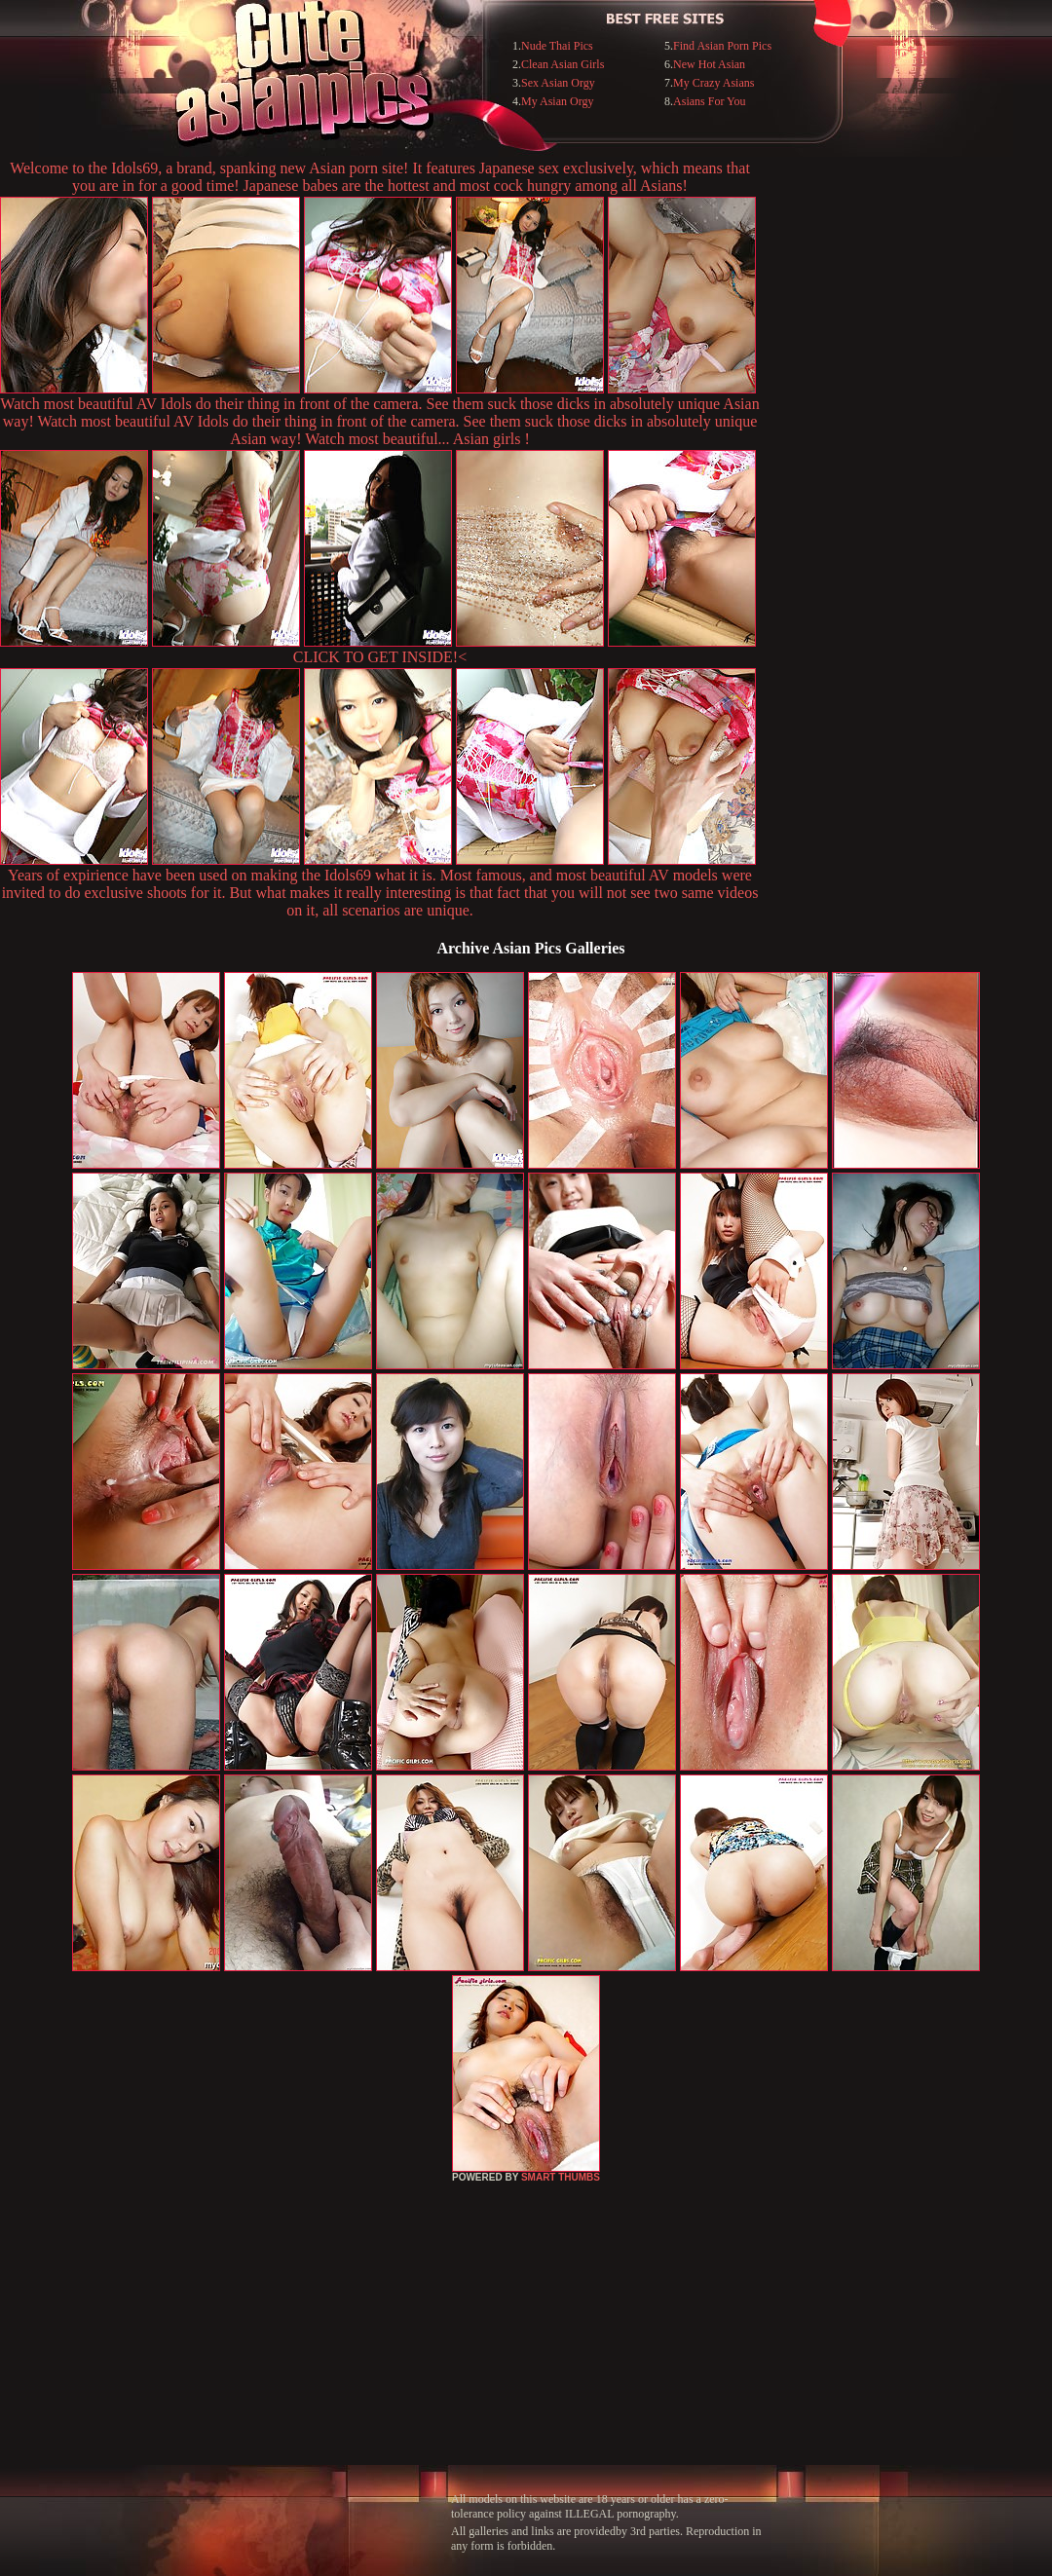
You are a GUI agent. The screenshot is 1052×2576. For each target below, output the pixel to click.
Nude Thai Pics (557, 46)
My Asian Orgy (557, 101)
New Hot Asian (709, 64)
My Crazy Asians (713, 83)
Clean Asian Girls (562, 64)
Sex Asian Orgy (558, 83)
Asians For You (709, 101)
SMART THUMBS (560, 2177)
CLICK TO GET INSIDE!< (380, 657)
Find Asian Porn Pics (722, 46)
